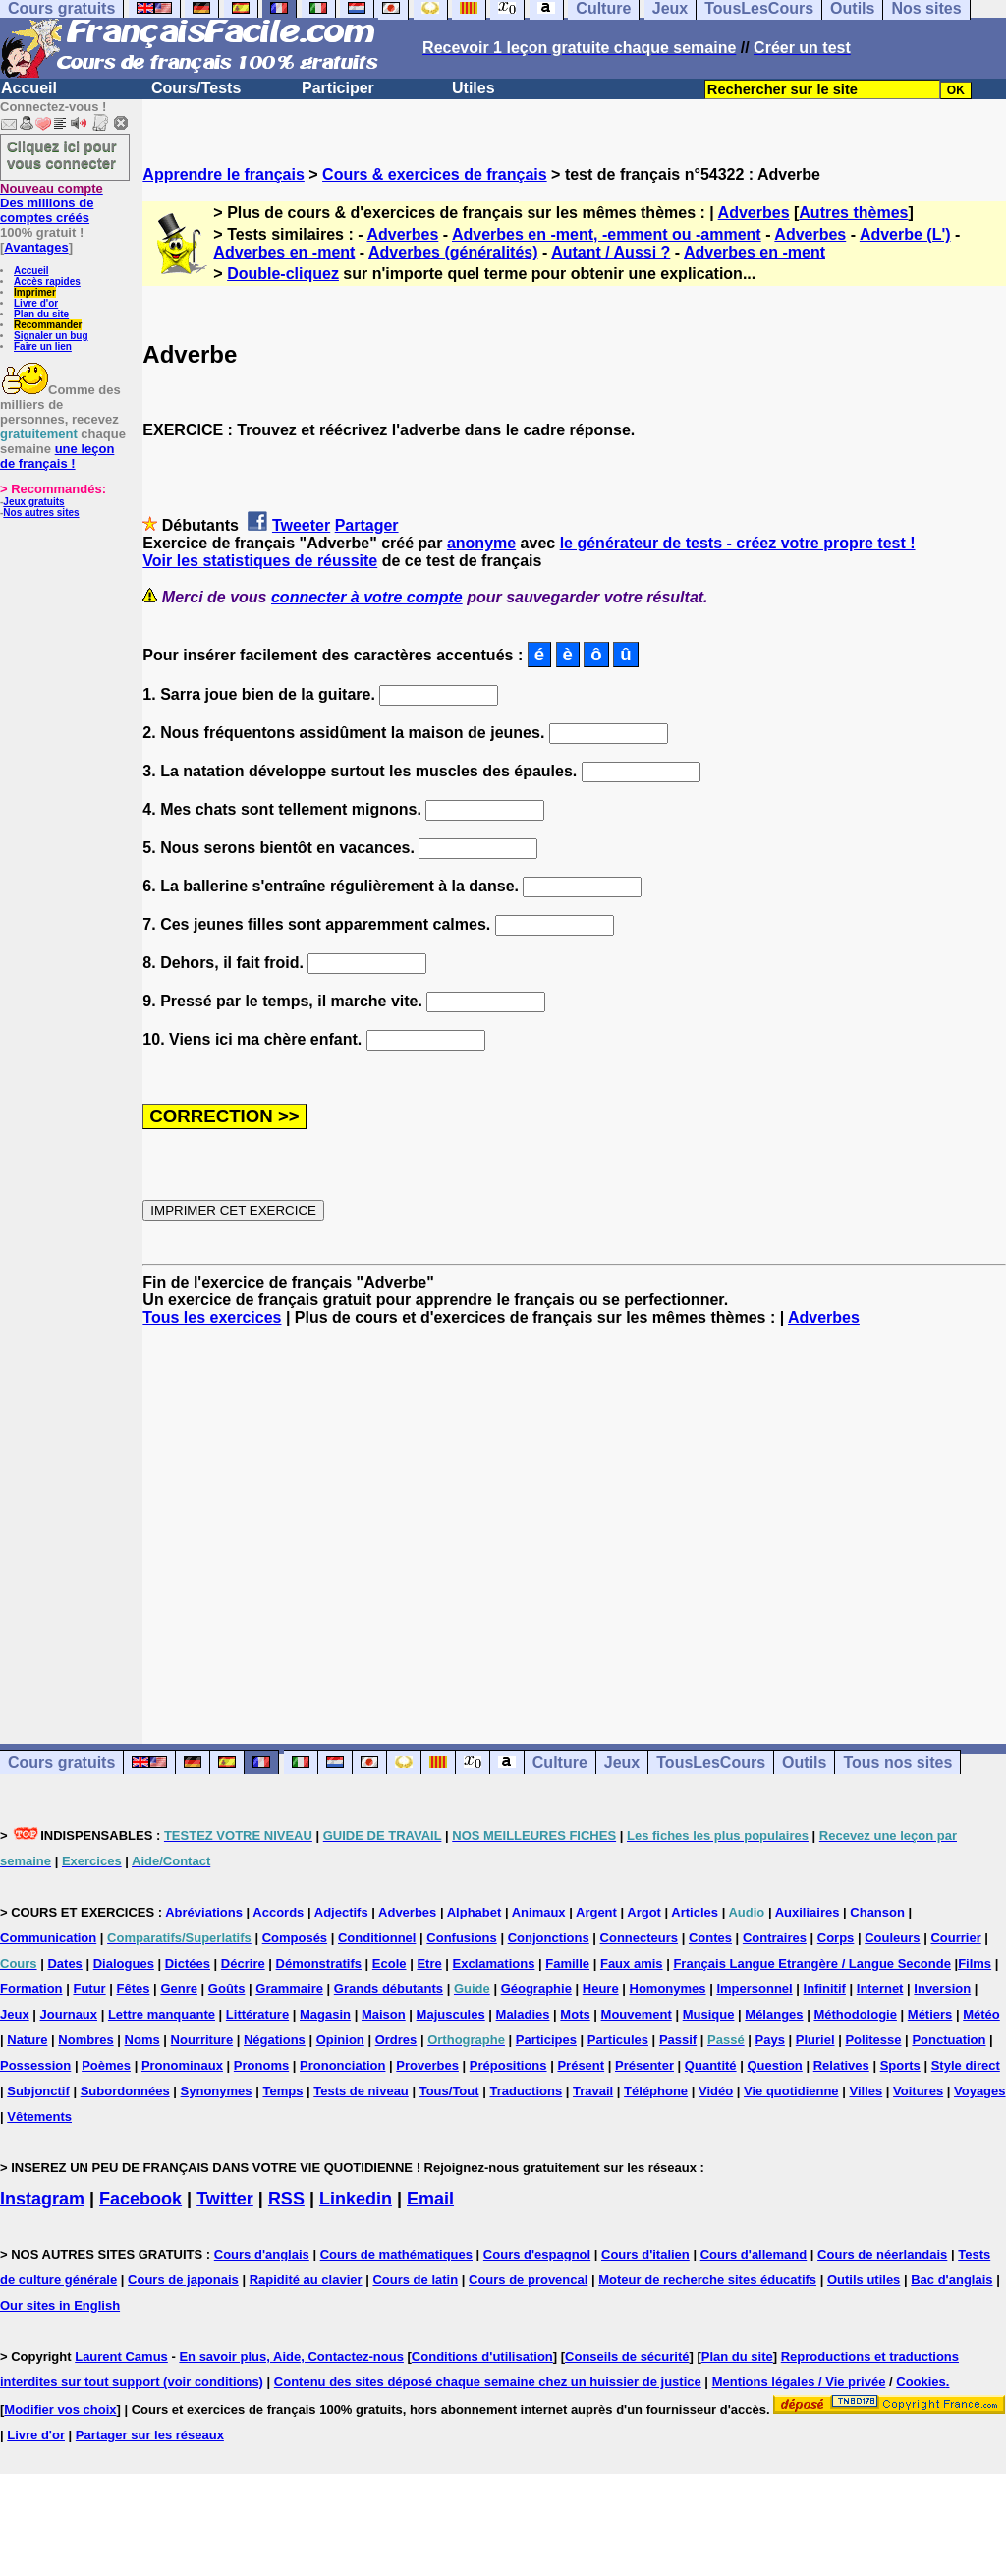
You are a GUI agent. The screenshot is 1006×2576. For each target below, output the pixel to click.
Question (774, 2065)
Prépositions (508, 2065)
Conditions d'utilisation (482, 2356)
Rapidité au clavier (306, 2279)
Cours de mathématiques (396, 2254)
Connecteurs (639, 1937)
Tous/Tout (449, 2091)
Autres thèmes (853, 212)
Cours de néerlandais (882, 2254)
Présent (580, 2065)
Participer (338, 88)
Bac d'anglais (951, 2279)
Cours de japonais (183, 2279)
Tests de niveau (361, 2091)
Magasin (325, 2014)
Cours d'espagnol (536, 2254)
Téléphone (656, 2091)
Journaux (69, 2014)
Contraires (775, 1937)
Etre (429, 1963)
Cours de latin (415, 2279)
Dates (64, 1963)
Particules (617, 2039)
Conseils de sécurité (627, 2356)
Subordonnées (125, 2091)
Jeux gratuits (33, 501)
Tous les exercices (211, 1317)
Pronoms (261, 2065)
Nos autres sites (41, 512)
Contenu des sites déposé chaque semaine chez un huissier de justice (487, 2382)
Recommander (48, 324)
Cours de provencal (528, 2279)
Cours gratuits (61, 1762)
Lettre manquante (161, 2014)
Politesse (873, 2039)
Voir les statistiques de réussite (259, 560)
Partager (367, 525)
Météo (981, 2014)
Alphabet (474, 1912)
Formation (31, 1988)
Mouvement (636, 2014)
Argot (644, 1912)
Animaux (539, 1912)
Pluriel (815, 2039)
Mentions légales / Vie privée (799, 2382)
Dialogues (123, 1963)
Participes (546, 2039)
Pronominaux (182, 2065)
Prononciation (342, 2065)
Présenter (644, 2065)
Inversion (942, 1988)
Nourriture (202, 2039)
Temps (282, 2091)
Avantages (36, 247)
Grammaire (289, 1988)
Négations (275, 2039)
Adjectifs (341, 1912)
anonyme (481, 543)
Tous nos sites (897, 1762)
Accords (278, 1912)
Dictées (187, 1963)
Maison (384, 2014)
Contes (710, 1937)
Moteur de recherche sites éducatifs (707, 2279)
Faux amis (631, 1963)
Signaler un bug (51, 335)
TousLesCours (710, 1762)
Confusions (461, 1937)
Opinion (340, 2039)
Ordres (396, 2039)
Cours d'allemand (754, 2254)
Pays (770, 2039)
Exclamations (494, 1963)
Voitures (918, 2091)
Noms (142, 2039)
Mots (574, 2014)
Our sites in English (60, 2305)
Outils (804, 1762)
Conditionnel (377, 1937)
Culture (559, 1762)
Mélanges (774, 2014)
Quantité (711, 2065)
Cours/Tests (196, 88)
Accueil (29, 88)
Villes (865, 2091)
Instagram (42, 2198)
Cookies (921, 2382)
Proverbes (427, 2065)
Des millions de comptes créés (51, 203)
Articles (694, 1912)
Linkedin (355, 2198)
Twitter (224, 2198)
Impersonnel (754, 1988)
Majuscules (451, 2014)
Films (974, 1963)
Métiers (930, 2014)
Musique (709, 2014)
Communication (48, 1937)
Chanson (877, 1912)
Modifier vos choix (60, 2409)
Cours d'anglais (261, 2254)
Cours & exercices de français (434, 174)
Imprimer (35, 292)
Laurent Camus (121, 2356)
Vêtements (39, 2116)
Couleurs (892, 1937)
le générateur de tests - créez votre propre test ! (738, 543)
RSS (286, 2198)
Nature (27, 2039)
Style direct (965, 2065)
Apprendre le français (223, 174)
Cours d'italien (645, 2254)
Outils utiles (863, 2279)
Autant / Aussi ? (610, 252)
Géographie (536, 1988)
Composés (294, 1937)
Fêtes (133, 1988)
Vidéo (716, 2091)
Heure (601, 1988)
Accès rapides (47, 281)
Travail (593, 2091)
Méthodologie (855, 2014)
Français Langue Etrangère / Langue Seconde (811, 1963)
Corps (836, 1937)
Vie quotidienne (791, 2091)
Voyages (980, 2091)
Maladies (523, 2014)
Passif (678, 2039)
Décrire (243, 1963)
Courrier (955, 1937)
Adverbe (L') (905, 234)
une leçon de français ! (57, 456)
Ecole (389, 1963)
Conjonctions (548, 1937)
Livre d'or (36, 303)
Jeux (622, 1762)
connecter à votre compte (367, 597)
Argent (596, 1912)
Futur (89, 1988)
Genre (178, 1988)
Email (430, 2198)
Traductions (525, 2091)
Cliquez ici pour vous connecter (62, 154)
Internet (880, 1988)
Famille (567, 1963)
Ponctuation (948, 2039)
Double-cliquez (283, 273)
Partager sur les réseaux (150, 2435)
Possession (35, 2065)
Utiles (473, 88)
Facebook (140, 2198)
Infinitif (825, 1988)
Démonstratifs (319, 1963)
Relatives (841, 2065)
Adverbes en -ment (284, 252)
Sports (900, 2065)
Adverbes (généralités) (453, 252)
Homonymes (668, 1988)
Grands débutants (388, 1988)
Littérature (257, 2014)
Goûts (227, 1988)
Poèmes (106, 2065)
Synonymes (216, 2091)
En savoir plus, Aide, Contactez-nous (291, 2356)
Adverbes (754, 212)
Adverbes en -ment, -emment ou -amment (606, 234)
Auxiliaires (807, 1912)
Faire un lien (43, 346)
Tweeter (301, 525)
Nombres (85, 2039)
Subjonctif (38, 2091)
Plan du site (41, 314)
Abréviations (204, 1912)
